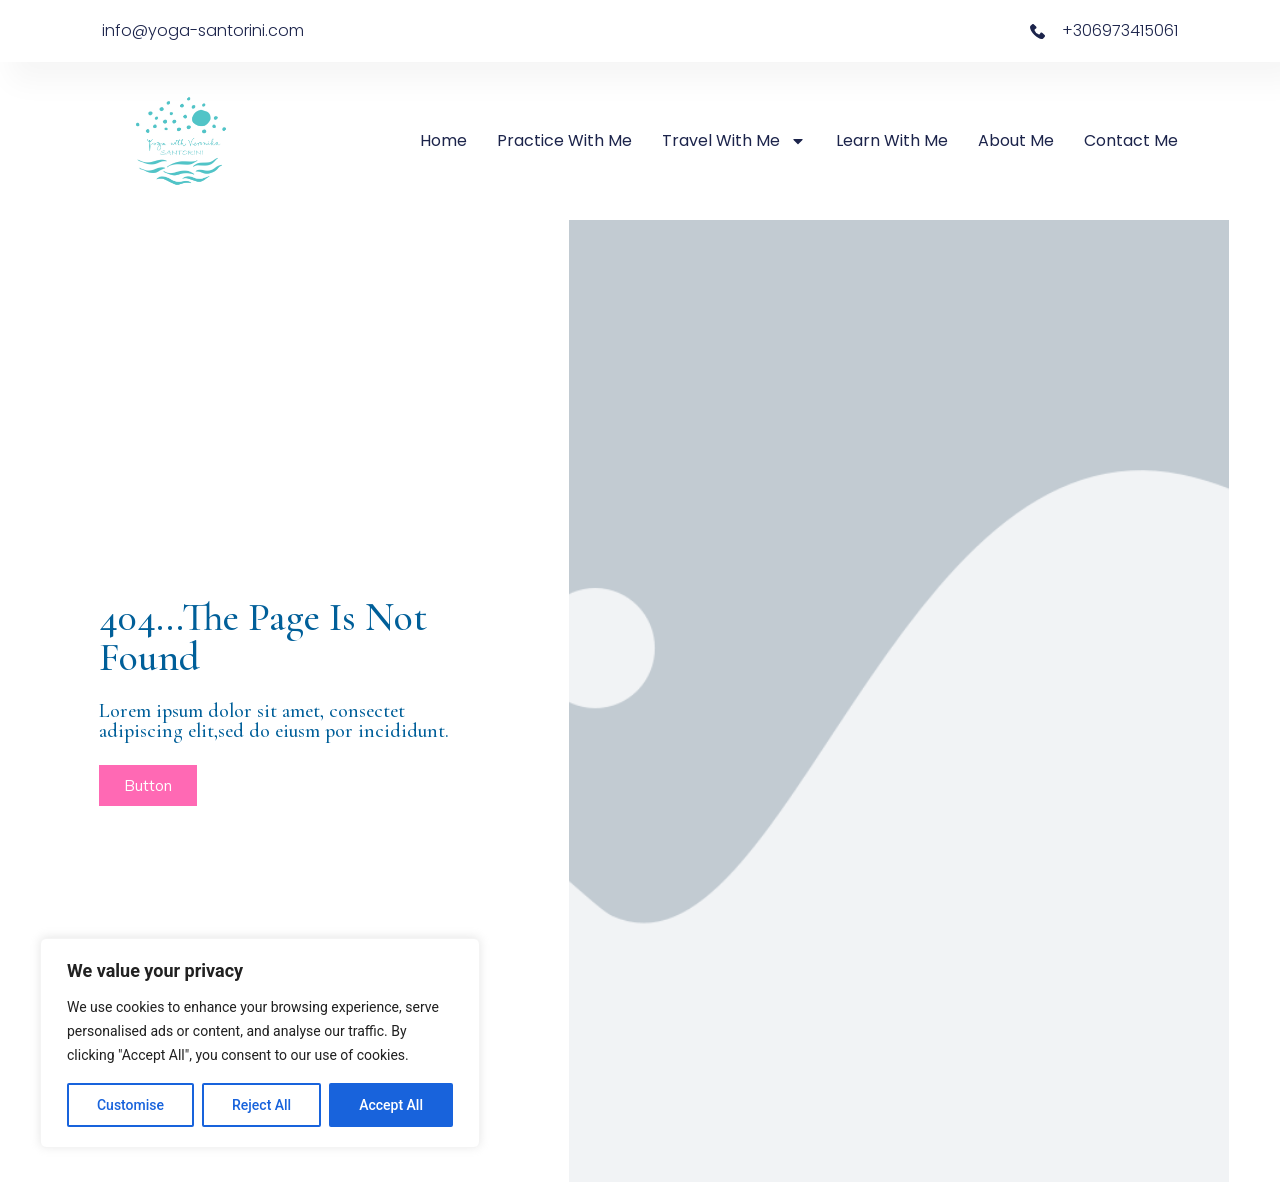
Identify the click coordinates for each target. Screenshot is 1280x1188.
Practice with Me (564, 140)
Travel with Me (734, 141)
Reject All (261, 1105)
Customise (130, 1105)
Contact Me (1131, 140)
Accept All (391, 1105)
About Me (1016, 140)
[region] (260, 1043)
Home (443, 140)
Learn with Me (892, 140)
